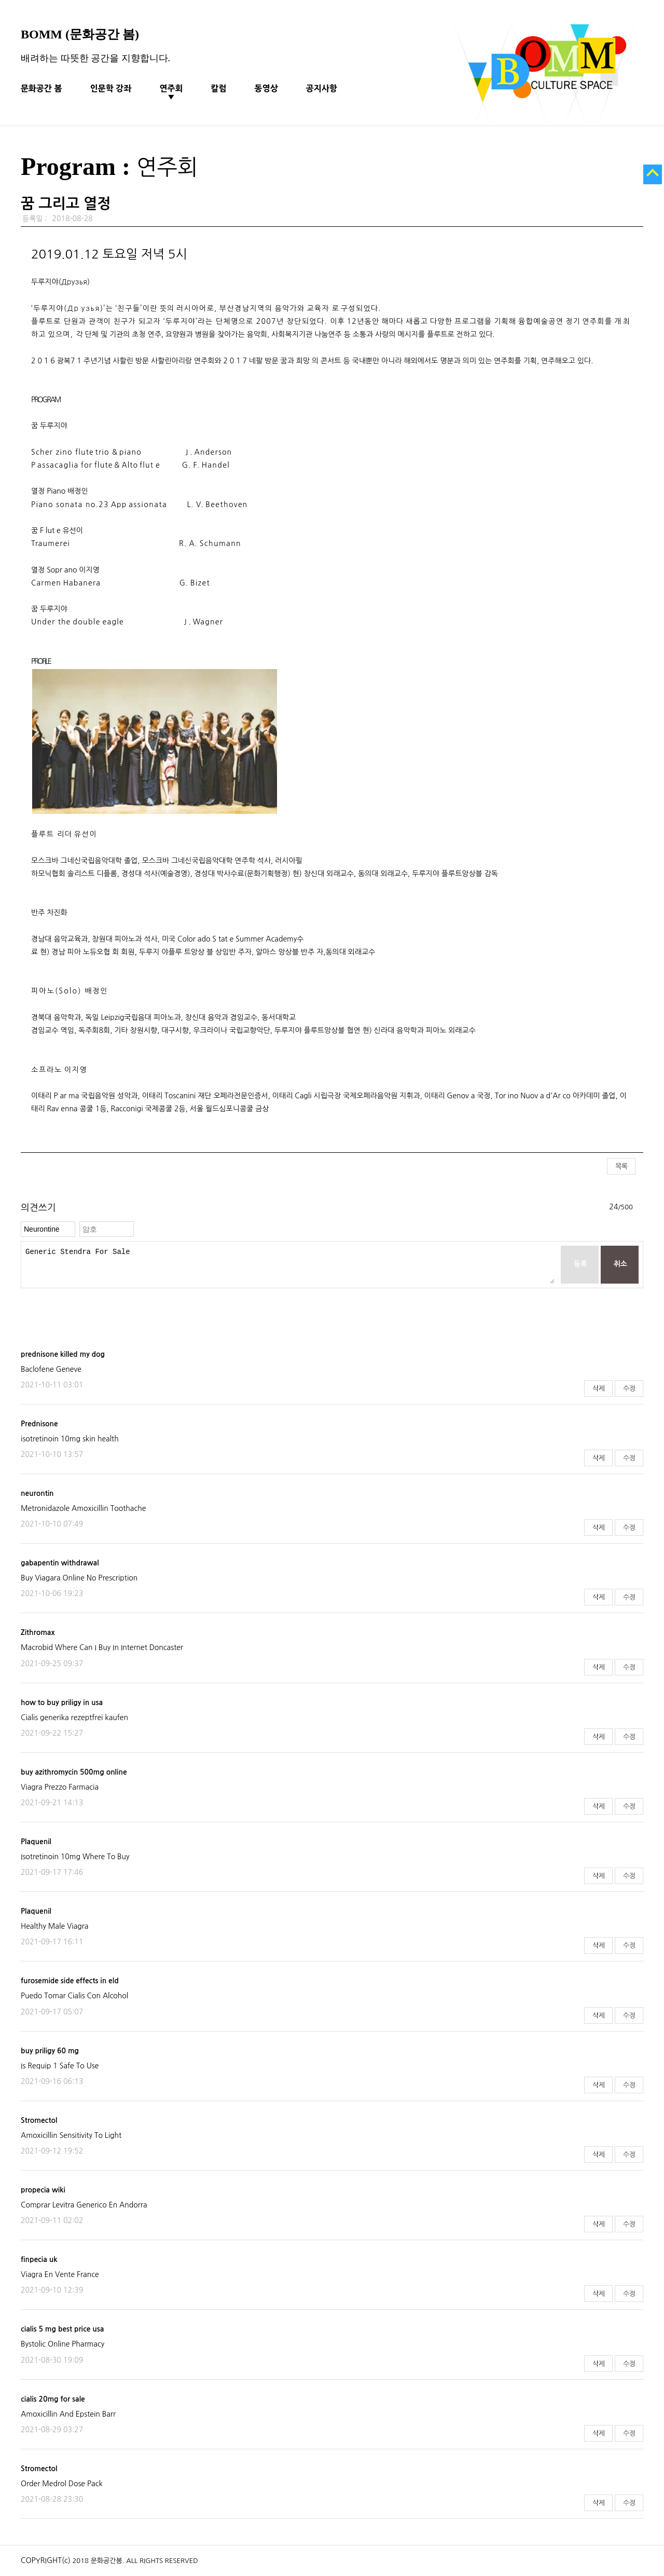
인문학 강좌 (111, 88)
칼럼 (219, 88)
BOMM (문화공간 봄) (80, 34)
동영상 (266, 88)
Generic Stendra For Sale (290, 1265)
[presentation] (99, 1308)
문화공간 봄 (41, 88)
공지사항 (321, 88)
